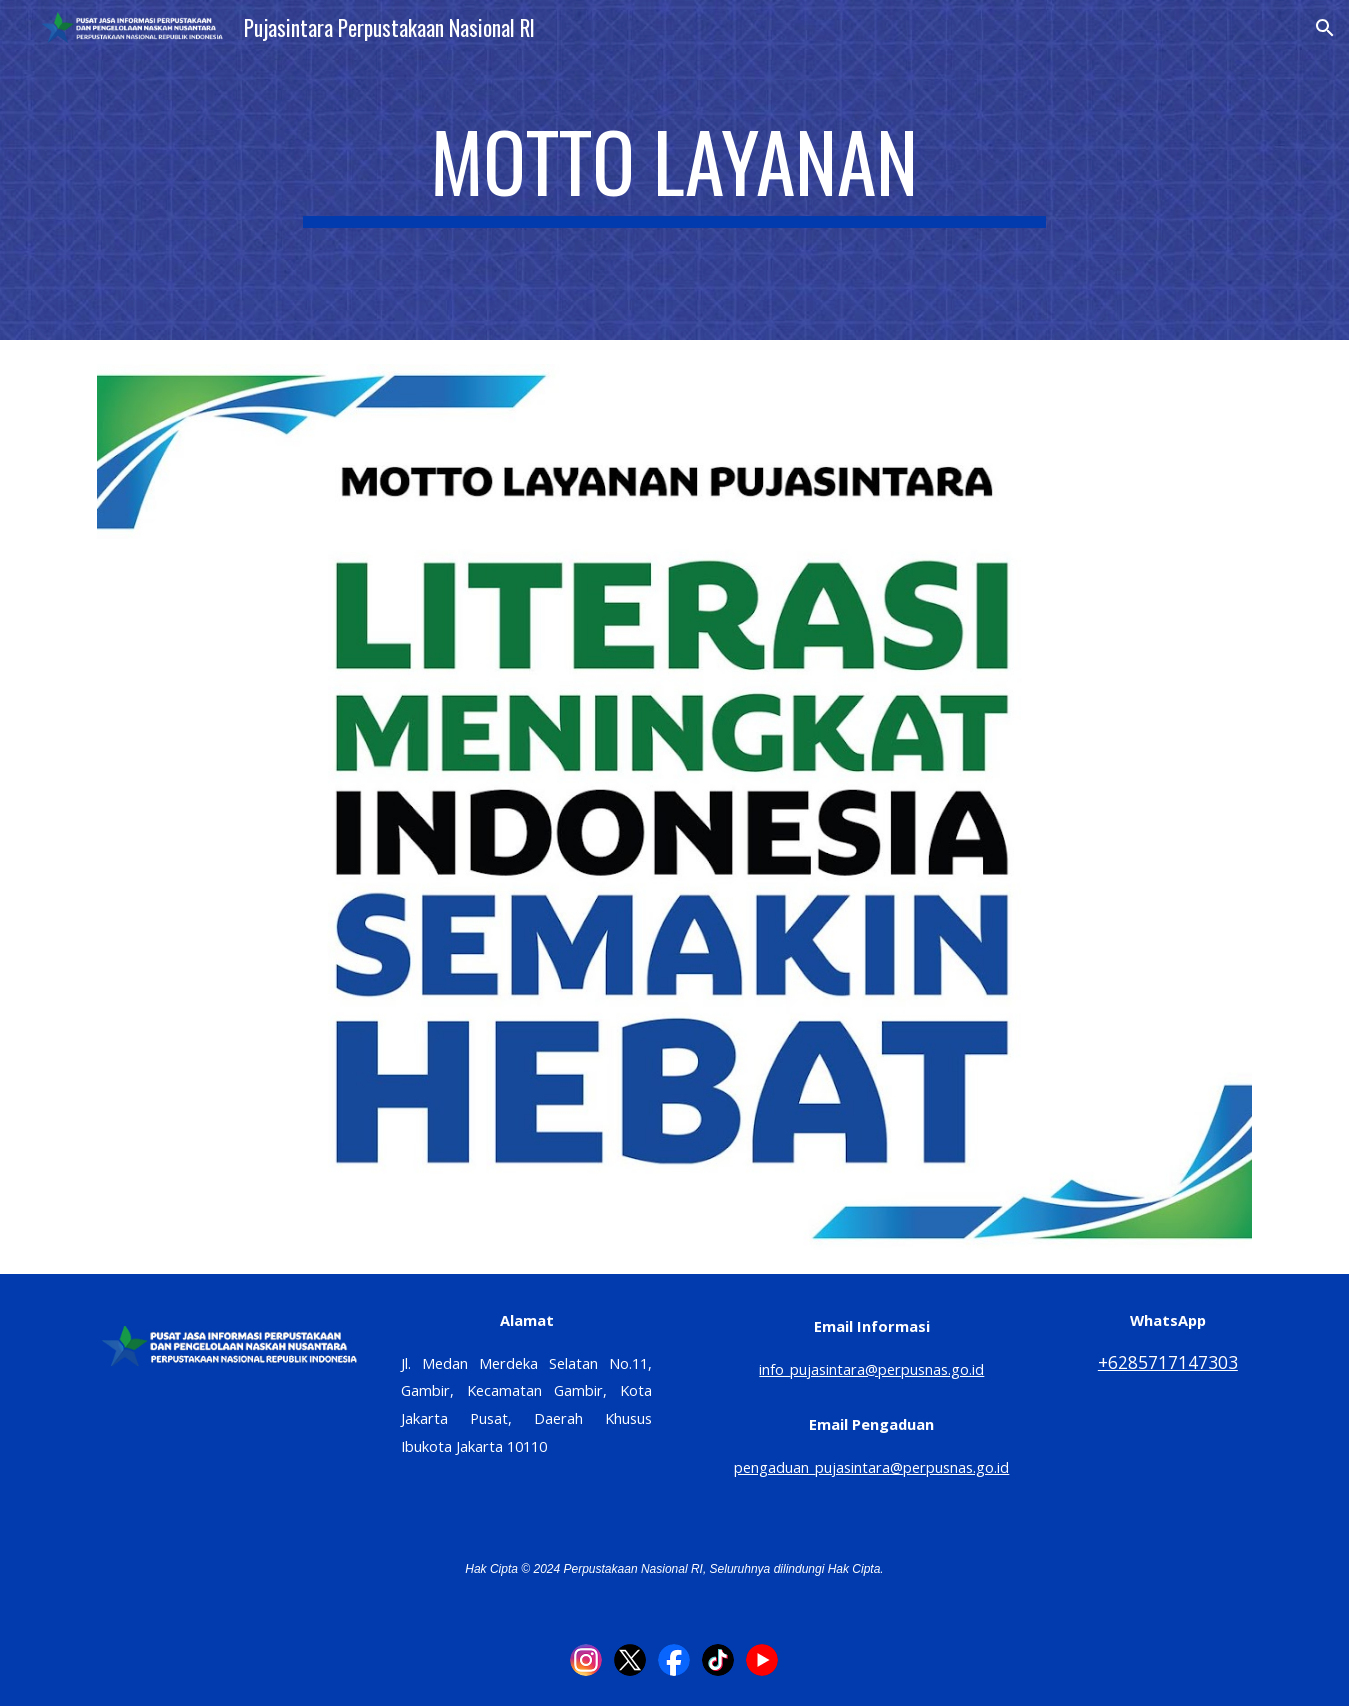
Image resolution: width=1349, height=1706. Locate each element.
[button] (1325, 28)
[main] (675, 170)
